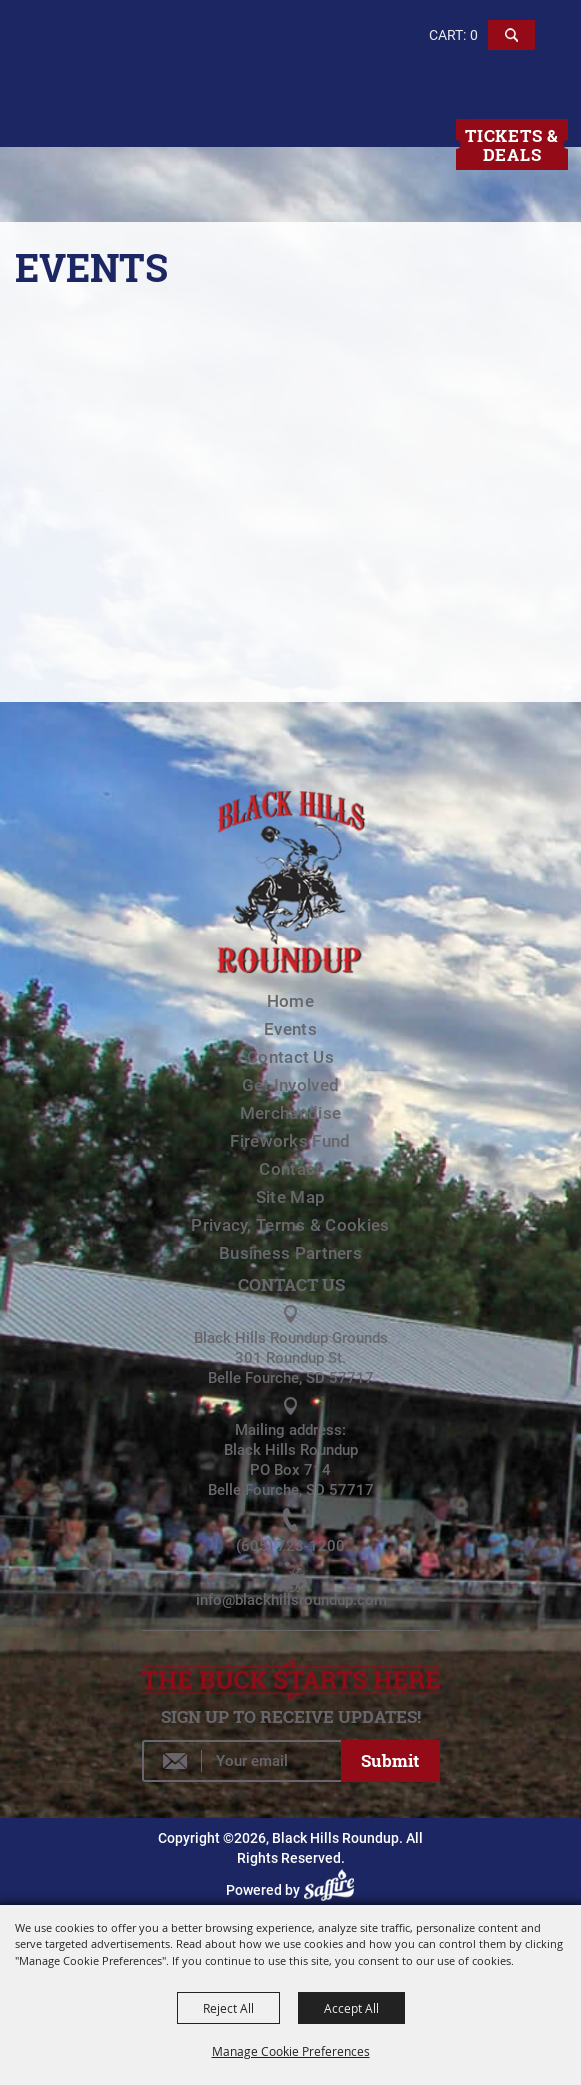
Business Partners (290, 1253)
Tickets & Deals (511, 145)
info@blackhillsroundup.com (291, 1600)
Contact (290, 1169)
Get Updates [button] (390, 1761)
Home (290, 1001)
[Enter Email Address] (241, 1761)
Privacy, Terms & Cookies (290, 1225)
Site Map (290, 1197)
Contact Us (290, 1057)
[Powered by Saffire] (332, 1890)
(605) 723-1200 (290, 1546)
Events (290, 1029)
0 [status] (474, 35)
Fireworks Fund (290, 1141)
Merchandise (290, 1113)
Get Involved (291, 1085)
